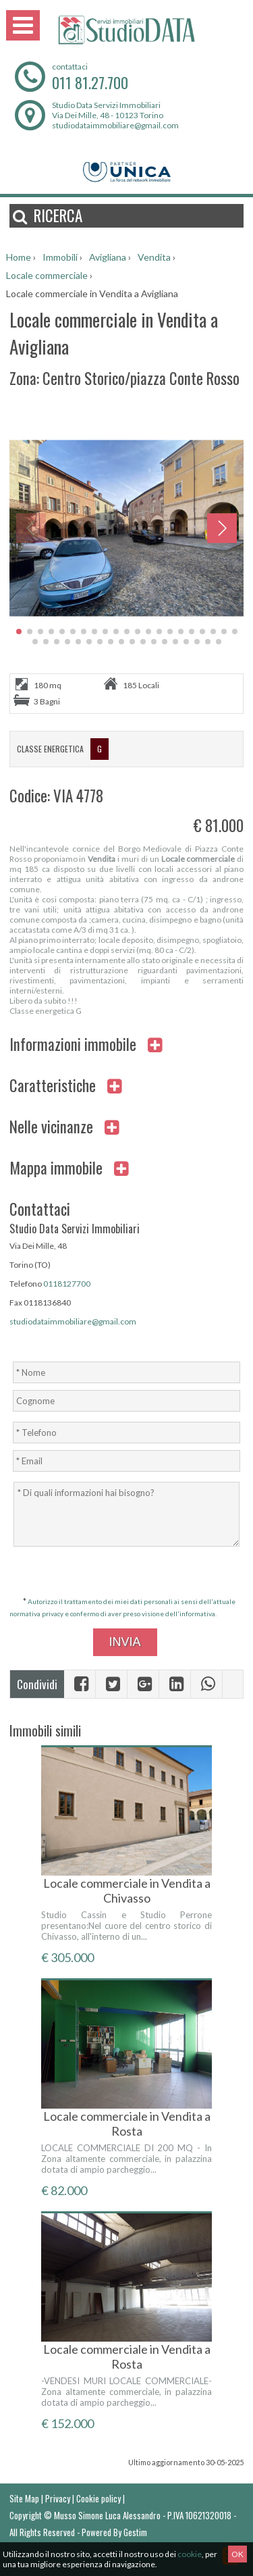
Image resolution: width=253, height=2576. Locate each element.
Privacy (57, 2498)
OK (237, 2554)
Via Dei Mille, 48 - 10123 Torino (107, 115)
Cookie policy (98, 2498)
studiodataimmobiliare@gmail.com (115, 125)
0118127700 (66, 1284)
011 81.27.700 (90, 82)
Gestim (135, 2532)
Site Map (24, 2498)
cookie (189, 2554)
